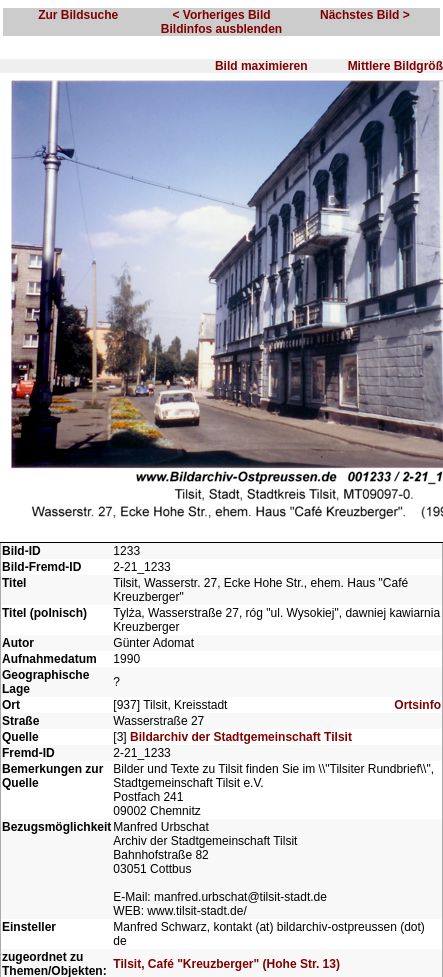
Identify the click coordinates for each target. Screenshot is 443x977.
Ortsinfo (417, 705)
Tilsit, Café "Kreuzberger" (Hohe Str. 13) (226, 964)
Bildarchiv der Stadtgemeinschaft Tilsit (241, 737)
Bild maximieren (261, 66)
